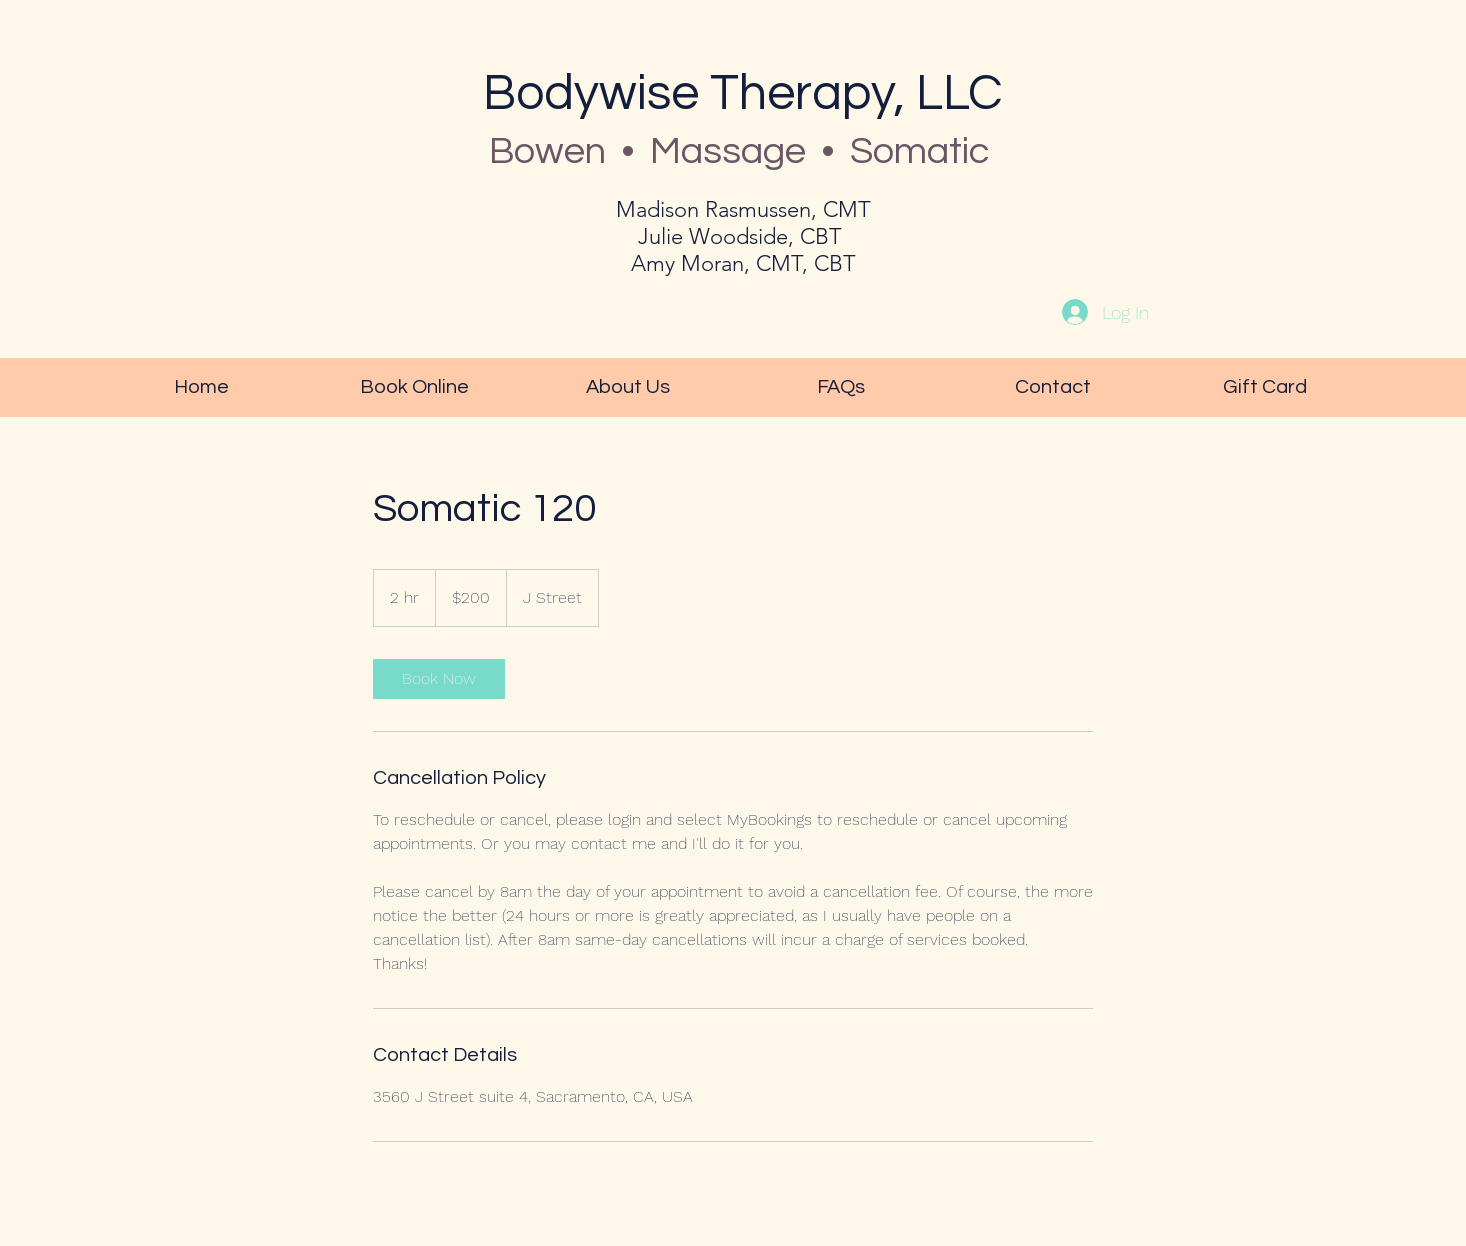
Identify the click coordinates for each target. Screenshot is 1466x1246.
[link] (439, 679)
